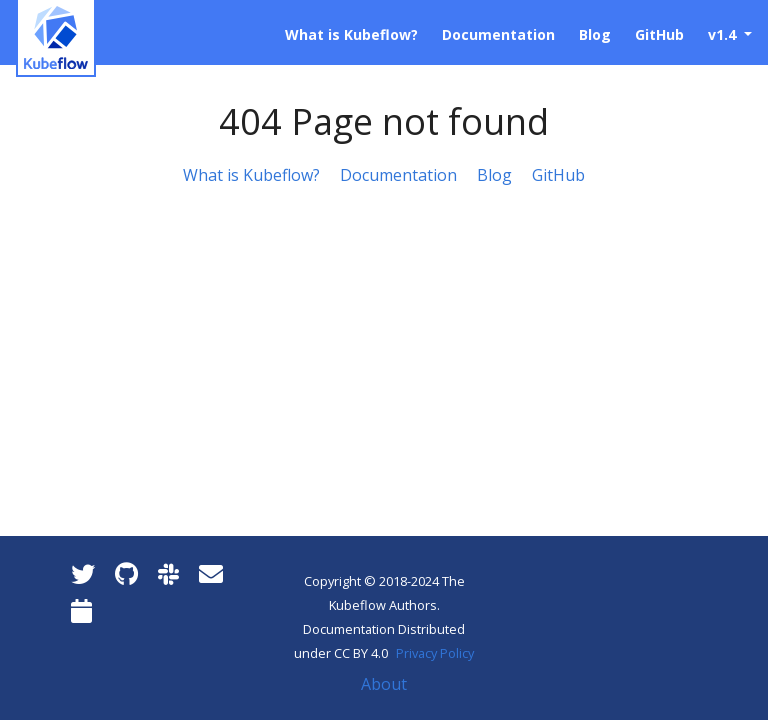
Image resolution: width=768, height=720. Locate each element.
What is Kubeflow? (251, 175)
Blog (494, 175)
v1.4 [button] (724, 34)
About (384, 684)
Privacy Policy (435, 653)
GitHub (558, 175)
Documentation (398, 175)
